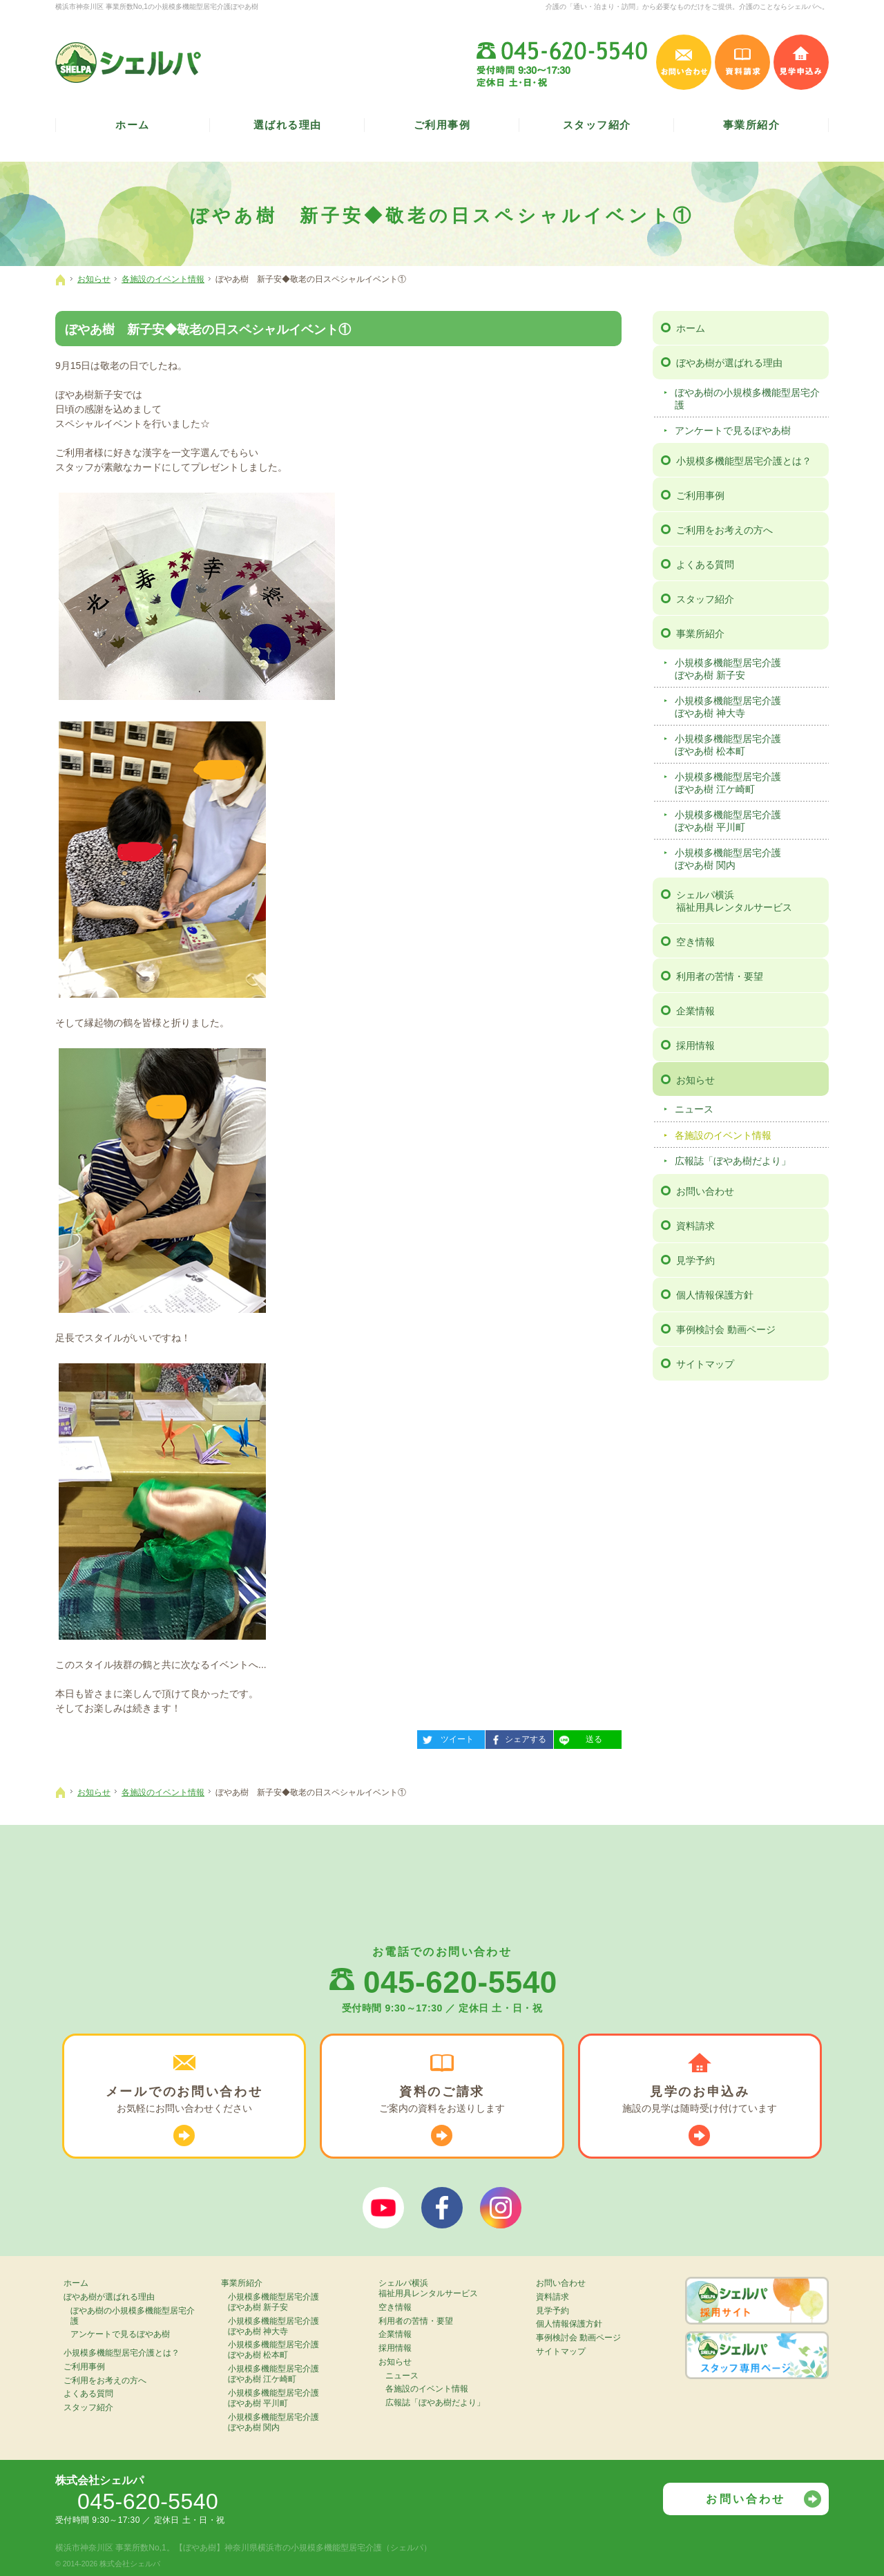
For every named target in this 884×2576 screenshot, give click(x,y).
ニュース (694, 1109)
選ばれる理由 (287, 125)
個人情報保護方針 (714, 1294)
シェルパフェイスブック (442, 2207)
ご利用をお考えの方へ (724, 530)
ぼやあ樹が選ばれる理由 (729, 362)
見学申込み (801, 62)
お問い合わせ (705, 1191)
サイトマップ (705, 1364)
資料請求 (695, 1225)
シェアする (516, 1737)
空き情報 (695, 941)
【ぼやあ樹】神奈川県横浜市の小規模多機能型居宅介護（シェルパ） (303, 2548)
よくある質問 (705, 564)
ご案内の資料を (442, 2099)
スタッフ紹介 (705, 599)
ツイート (445, 1737)
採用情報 (695, 1045)
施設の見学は (700, 2099)
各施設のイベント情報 (723, 1135)
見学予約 (695, 1260)
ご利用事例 (700, 495)
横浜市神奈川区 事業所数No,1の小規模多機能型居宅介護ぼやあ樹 (156, 6)
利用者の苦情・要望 (719, 976)
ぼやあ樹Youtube (383, 2207)
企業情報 (695, 1010)
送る (578, 1737)
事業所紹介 (700, 633)
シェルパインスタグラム (500, 2207)
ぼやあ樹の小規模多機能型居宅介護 (747, 398)
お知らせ (695, 1080)
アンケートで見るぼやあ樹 (733, 430)
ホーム (690, 328)
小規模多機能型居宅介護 (750, 669)
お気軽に (184, 2099)
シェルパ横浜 (750, 901)
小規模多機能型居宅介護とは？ (743, 460)
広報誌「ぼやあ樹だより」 (733, 1160)
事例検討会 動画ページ (726, 1329)
